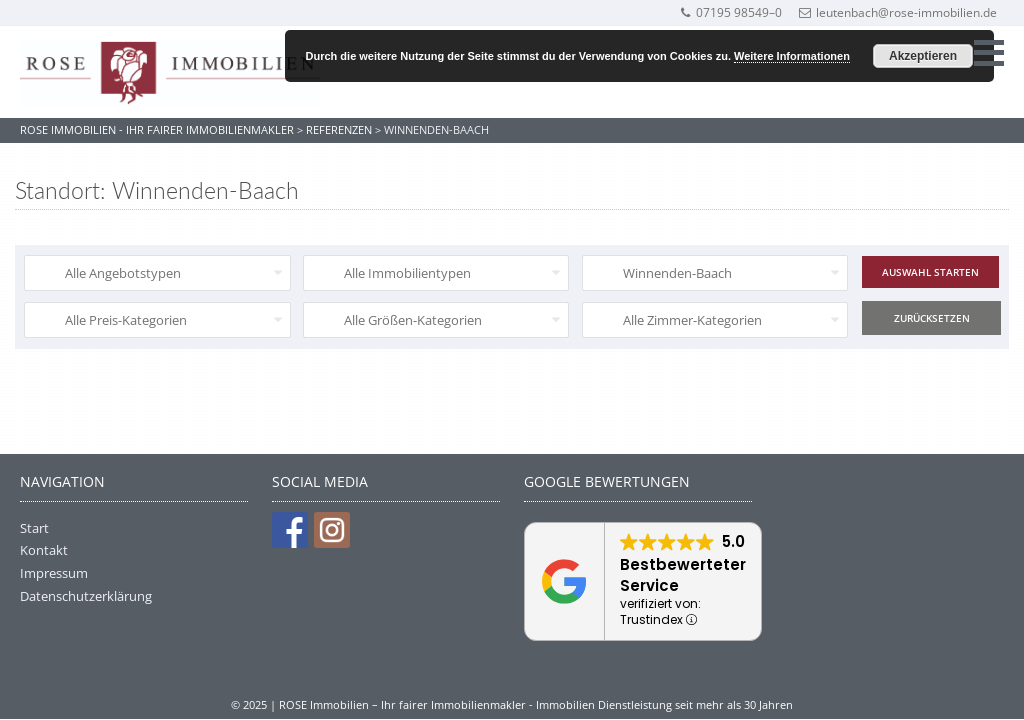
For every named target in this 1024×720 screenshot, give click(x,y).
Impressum (54, 573)
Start (34, 528)
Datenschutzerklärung (86, 596)
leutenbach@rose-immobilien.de (898, 12)
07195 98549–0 (730, 12)
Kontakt (44, 550)
